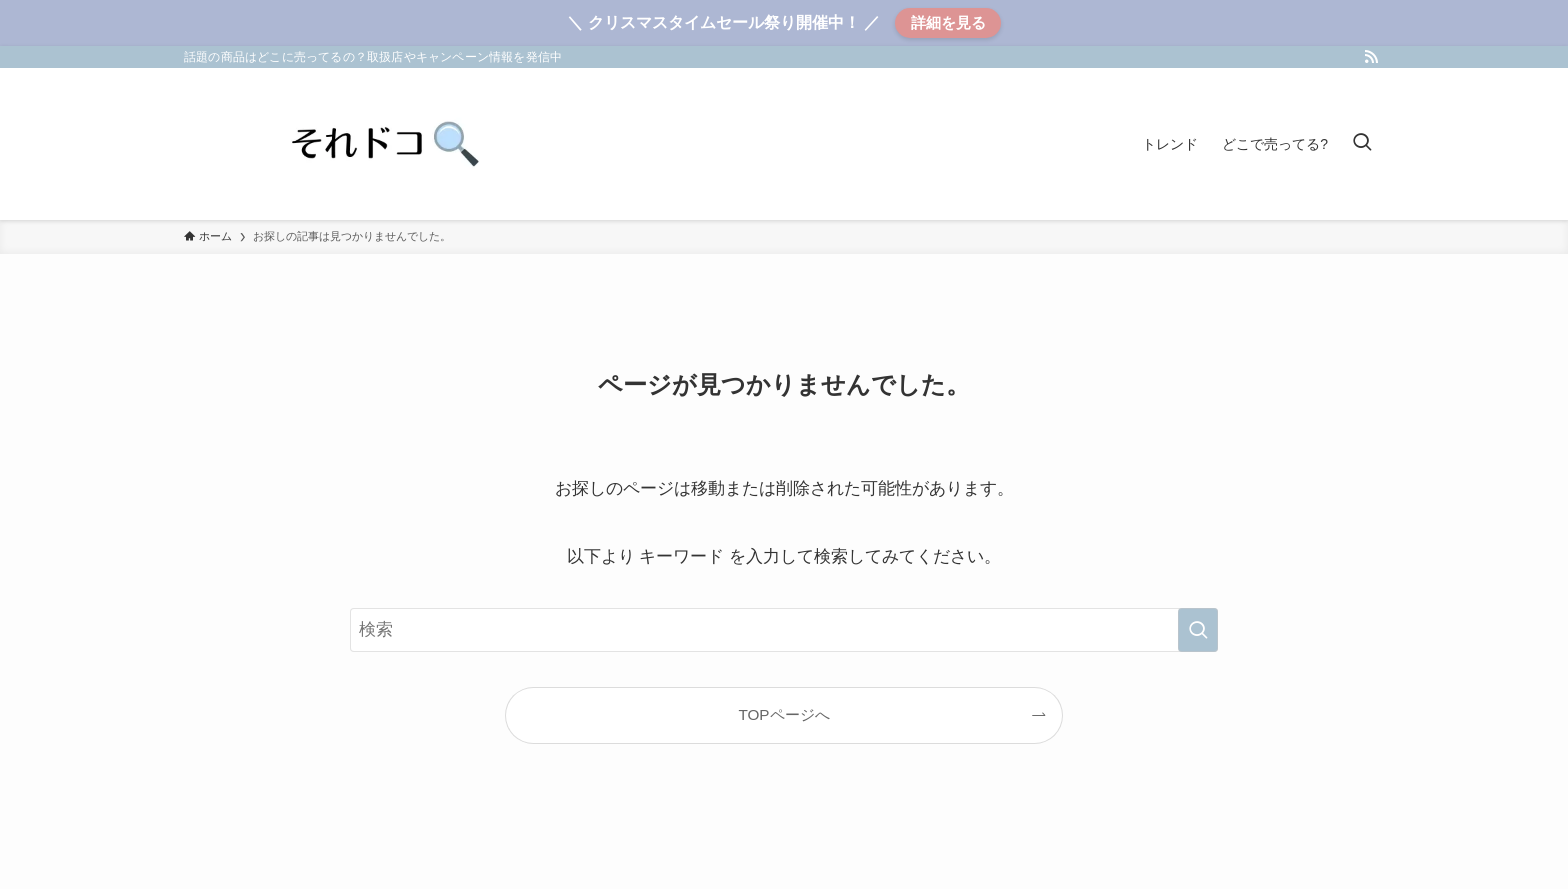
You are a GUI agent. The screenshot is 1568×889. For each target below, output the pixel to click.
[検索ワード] (784, 630)
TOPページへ (783, 714)
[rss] (1371, 57)
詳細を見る (948, 22)
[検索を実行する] (1198, 630)
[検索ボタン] (1362, 144)
